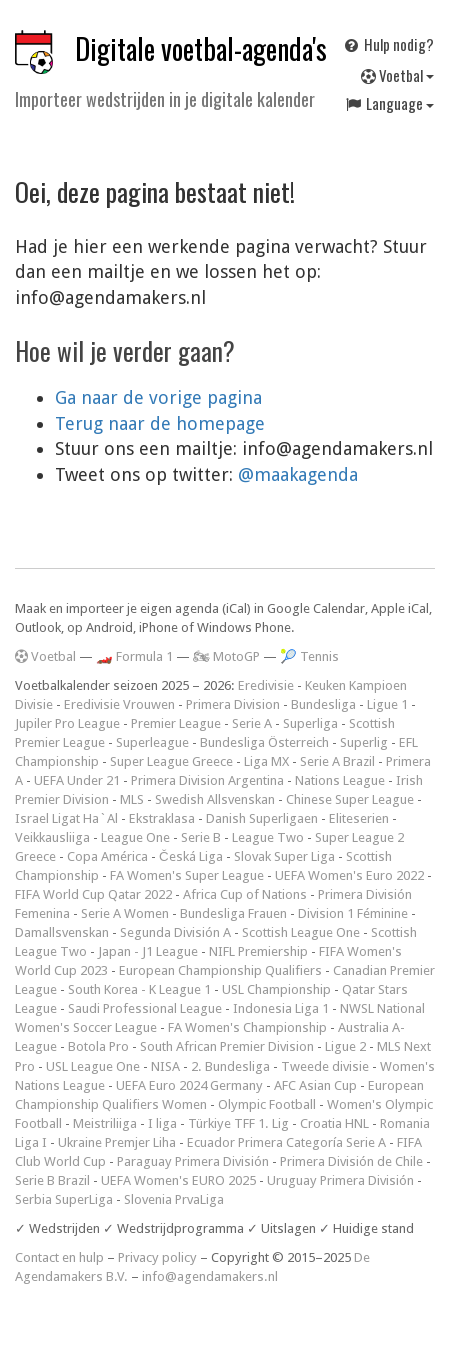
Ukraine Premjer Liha (117, 1142)
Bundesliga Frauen (233, 913)
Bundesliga (323, 704)
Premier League (176, 723)
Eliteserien (359, 818)
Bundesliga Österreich (264, 742)
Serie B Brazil (52, 1180)
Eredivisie (266, 685)
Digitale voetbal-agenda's (201, 48)
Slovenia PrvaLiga (174, 1199)
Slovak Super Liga (284, 856)
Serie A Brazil (337, 761)
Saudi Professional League (145, 1008)
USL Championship (276, 989)
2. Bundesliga (230, 1066)
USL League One (93, 1066)
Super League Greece (171, 761)
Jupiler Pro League (67, 723)
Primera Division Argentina (207, 780)
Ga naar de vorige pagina (158, 397)
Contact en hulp (59, 1257)
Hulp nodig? (388, 44)
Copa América (107, 856)
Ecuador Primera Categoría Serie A (286, 1142)
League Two (268, 837)
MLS (132, 799)
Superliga (310, 723)
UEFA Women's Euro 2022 (349, 875)
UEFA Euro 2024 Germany (189, 1085)
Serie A (252, 723)
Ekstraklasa (162, 818)
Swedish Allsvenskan (215, 799)
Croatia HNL (334, 1123)
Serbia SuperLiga (64, 1199)
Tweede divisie (325, 1066)
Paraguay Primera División (193, 1161)
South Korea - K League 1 (139, 989)
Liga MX (266, 761)
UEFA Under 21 (77, 780)
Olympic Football (267, 1104)
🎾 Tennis (309, 656)
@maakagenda (298, 474)
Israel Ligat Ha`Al (66, 818)
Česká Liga (191, 856)
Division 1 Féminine (353, 913)
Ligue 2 (345, 1046)
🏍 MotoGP (226, 656)
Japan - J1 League (148, 951)
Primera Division (233, 704)
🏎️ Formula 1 (134, 656)
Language (389, 103)
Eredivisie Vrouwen (119, 704)
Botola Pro (98, 1046)
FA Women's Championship (247, 1027)
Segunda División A (175, 932)
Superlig (364, 742)
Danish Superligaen (262, 818)
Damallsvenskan (62, 932)
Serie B (201, 837)
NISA (165, 1066)
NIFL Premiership (258, 951)
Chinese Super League (350, 799)
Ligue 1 (387, 704)
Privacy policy (157, 1257)
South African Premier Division (227, 1046)
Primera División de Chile (351, 1161)
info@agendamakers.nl (210, 1276)
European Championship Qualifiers (220, 970)
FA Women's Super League (187, 875)
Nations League (340, 780)
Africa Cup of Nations (245, 894)
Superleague (152, 742)
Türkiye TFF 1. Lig (238, 1123)
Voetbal (397, 75)
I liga (162, 1123)
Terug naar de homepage (160, 423)
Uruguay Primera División (340, 1180)
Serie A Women (125, 913)
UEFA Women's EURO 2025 (178, 1180)
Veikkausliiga (52, 837)
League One (135, 837)
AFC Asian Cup (315, 1085)
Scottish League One (301, 932)
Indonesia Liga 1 (281, 1008)
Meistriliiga (105, 1123)
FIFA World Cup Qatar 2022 (93, 894)
